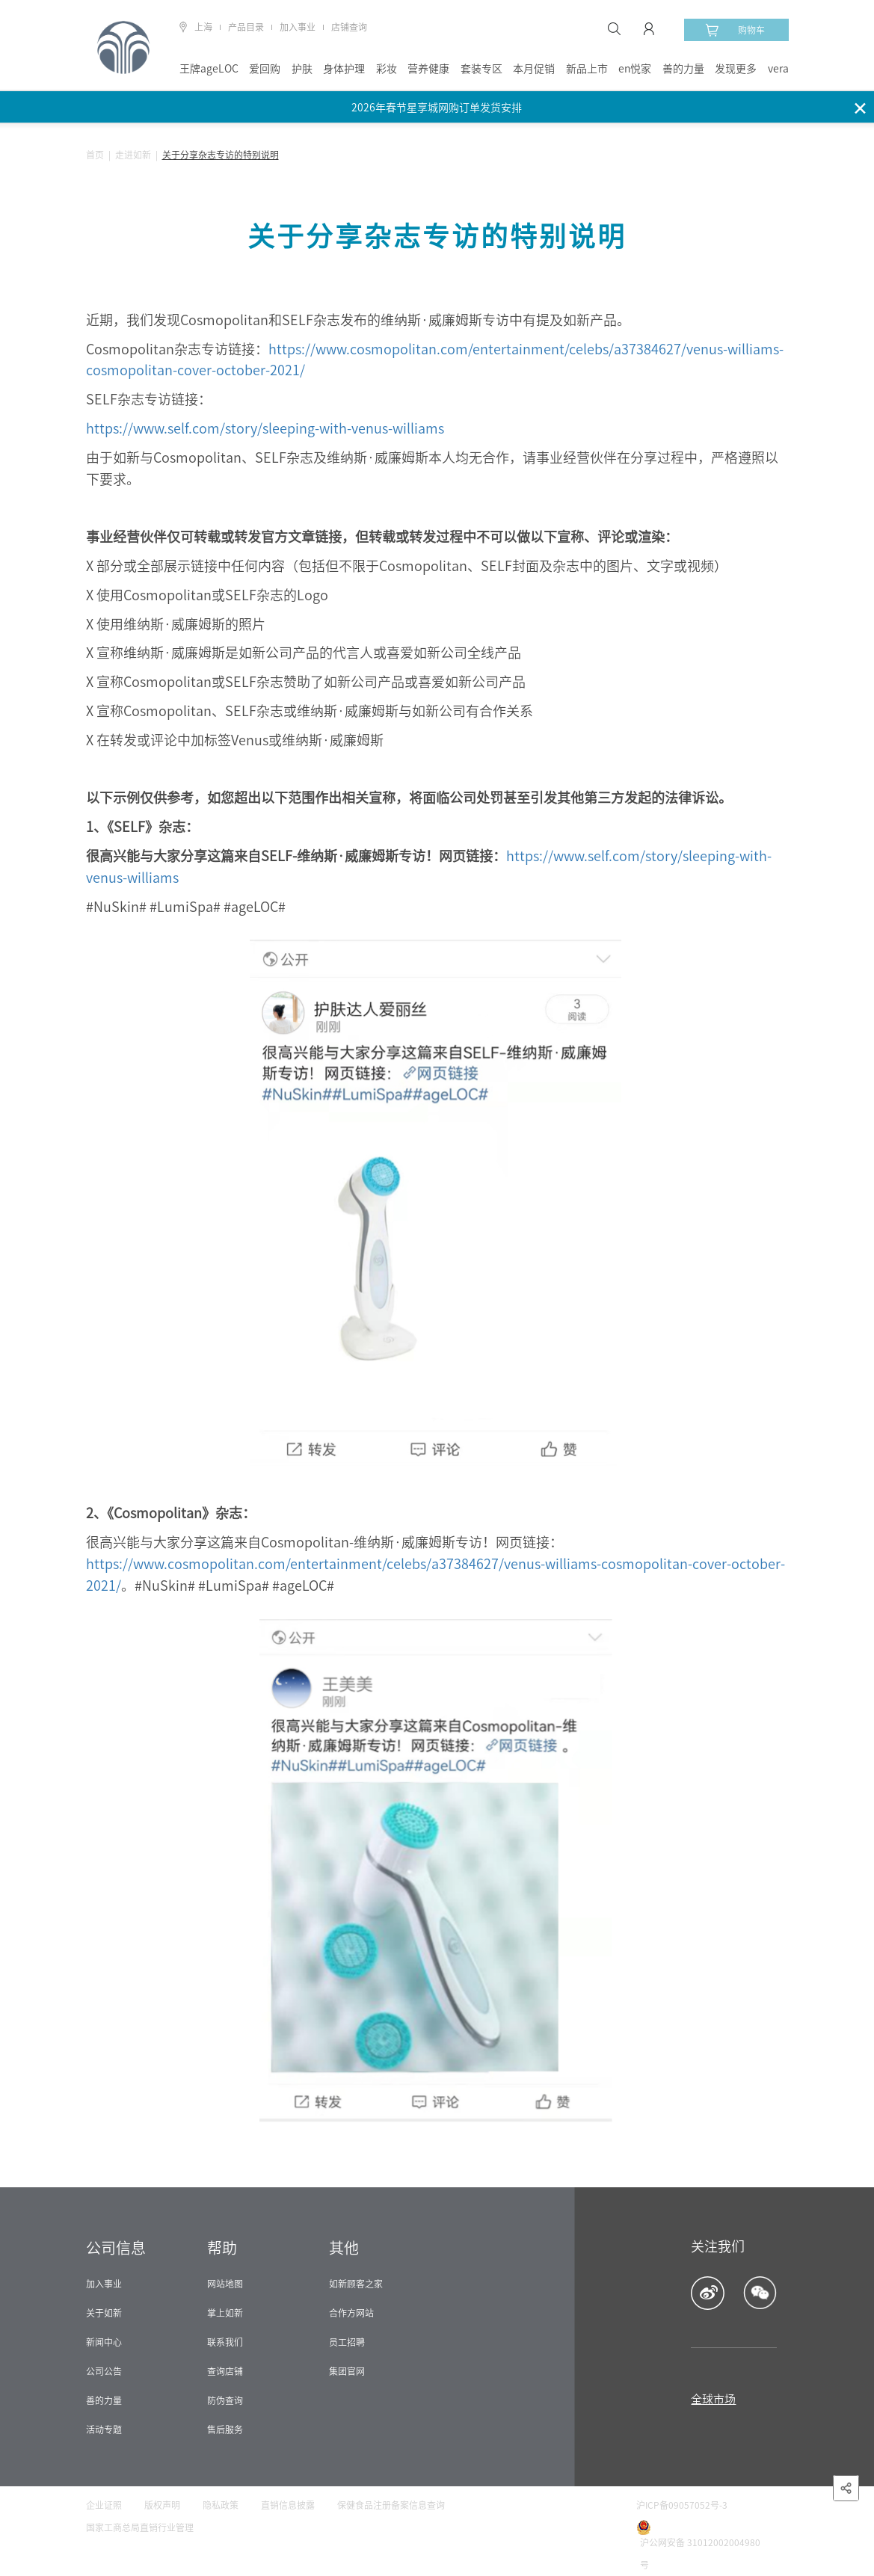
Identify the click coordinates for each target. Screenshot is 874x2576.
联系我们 (225, 2342)
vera (778, 69)
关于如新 (104, 2312)
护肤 (302, 69)
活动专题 (104, 2429)
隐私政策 (220, 2504)
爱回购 (264, 69)
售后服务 (225, 2429)
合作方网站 (351, 2312)
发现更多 (736, 69)
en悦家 (634, 69)
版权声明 (162, 2504)
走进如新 (133, 154)
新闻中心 (104, 2342)
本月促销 (534, 69)
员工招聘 (347, 2342)
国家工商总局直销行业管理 (140, 2527)
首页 (95, 154)
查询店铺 (225, 2371)
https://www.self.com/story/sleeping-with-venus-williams (265, 428)
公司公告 (104, 2371)
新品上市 (587, 69)
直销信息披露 (288, 2504)
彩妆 (386, 69)
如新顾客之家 (356, 2283)
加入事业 (298, 26)
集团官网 (347, 2371)
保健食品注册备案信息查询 (391, 2504)
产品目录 (246, 26)
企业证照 (104, 2504)
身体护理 (344, 69)
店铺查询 (349, 26)
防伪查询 (225, 2400)
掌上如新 (225, 2312)
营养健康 (428, 69)
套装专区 (481, 69)
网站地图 (225, 2283)
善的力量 (683, 69)
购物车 (735, 30)
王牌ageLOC (208, 69)
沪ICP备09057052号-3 (681, 2504)
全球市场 (713, 2399)
